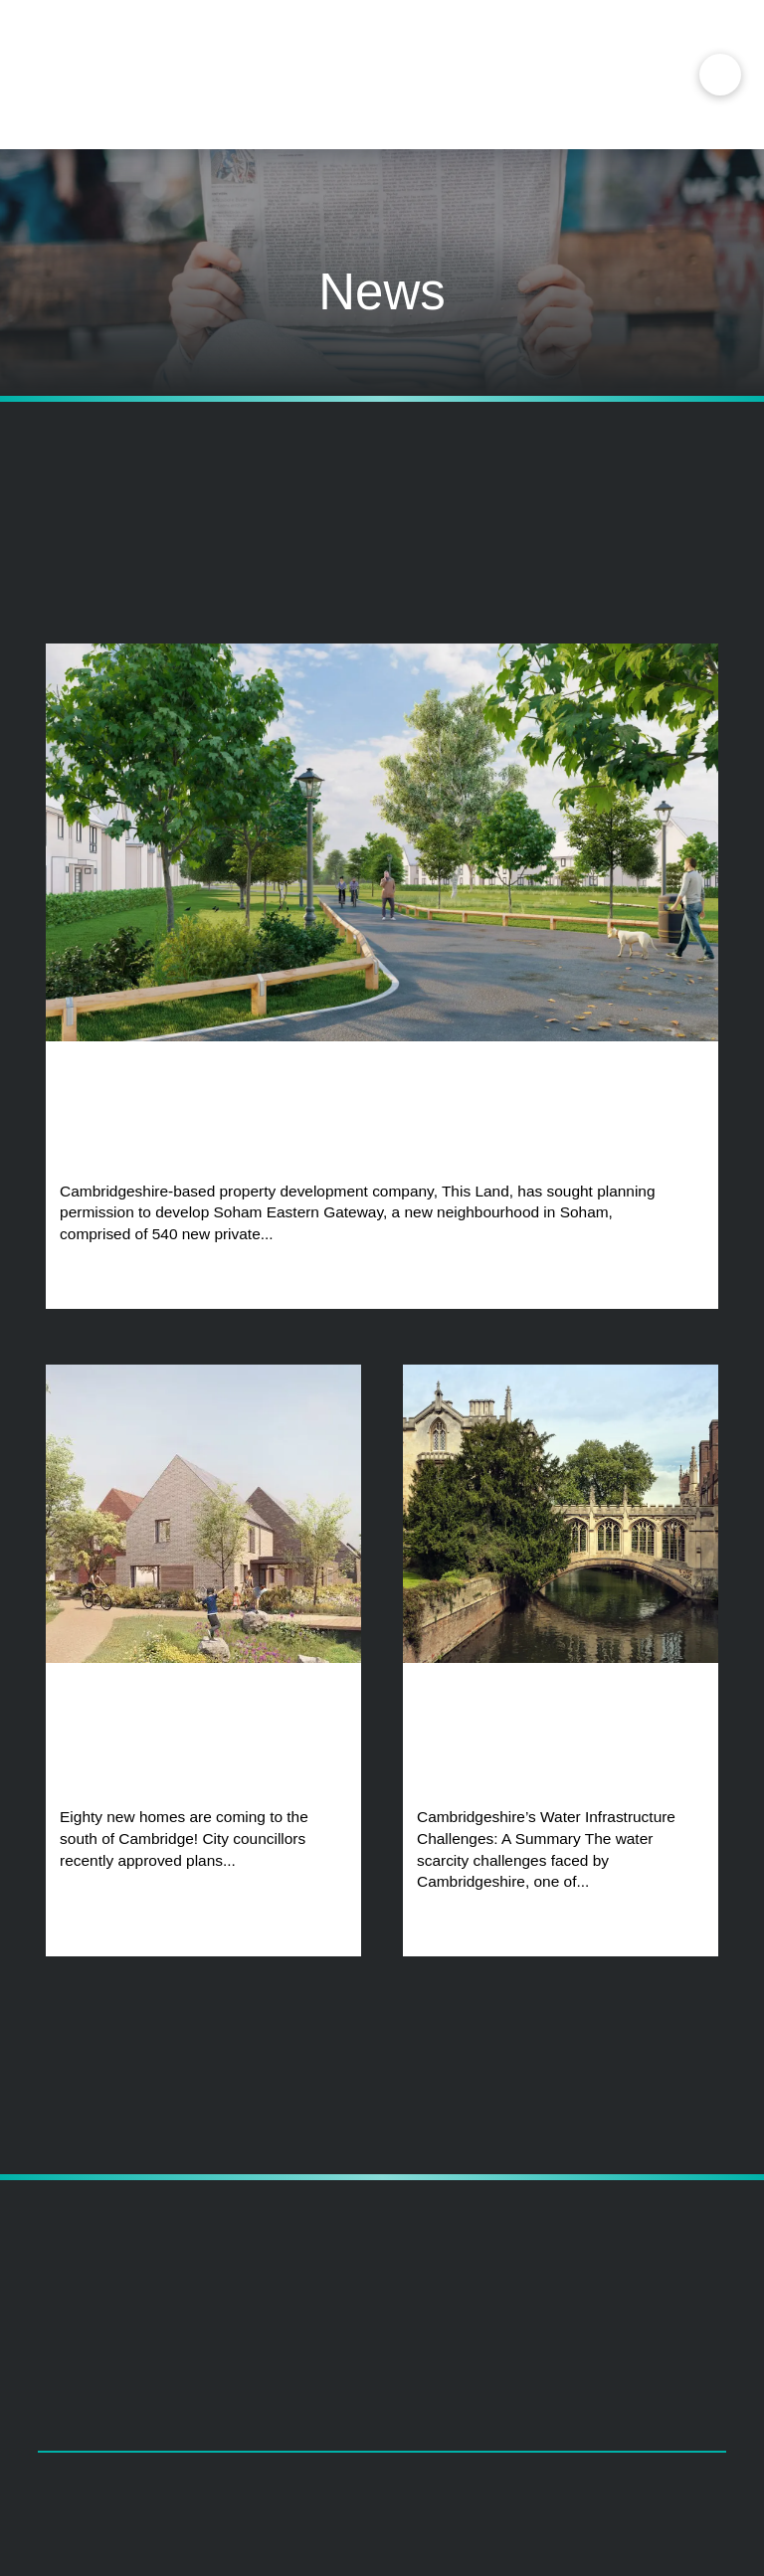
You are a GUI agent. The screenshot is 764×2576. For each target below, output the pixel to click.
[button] (720, 74)
